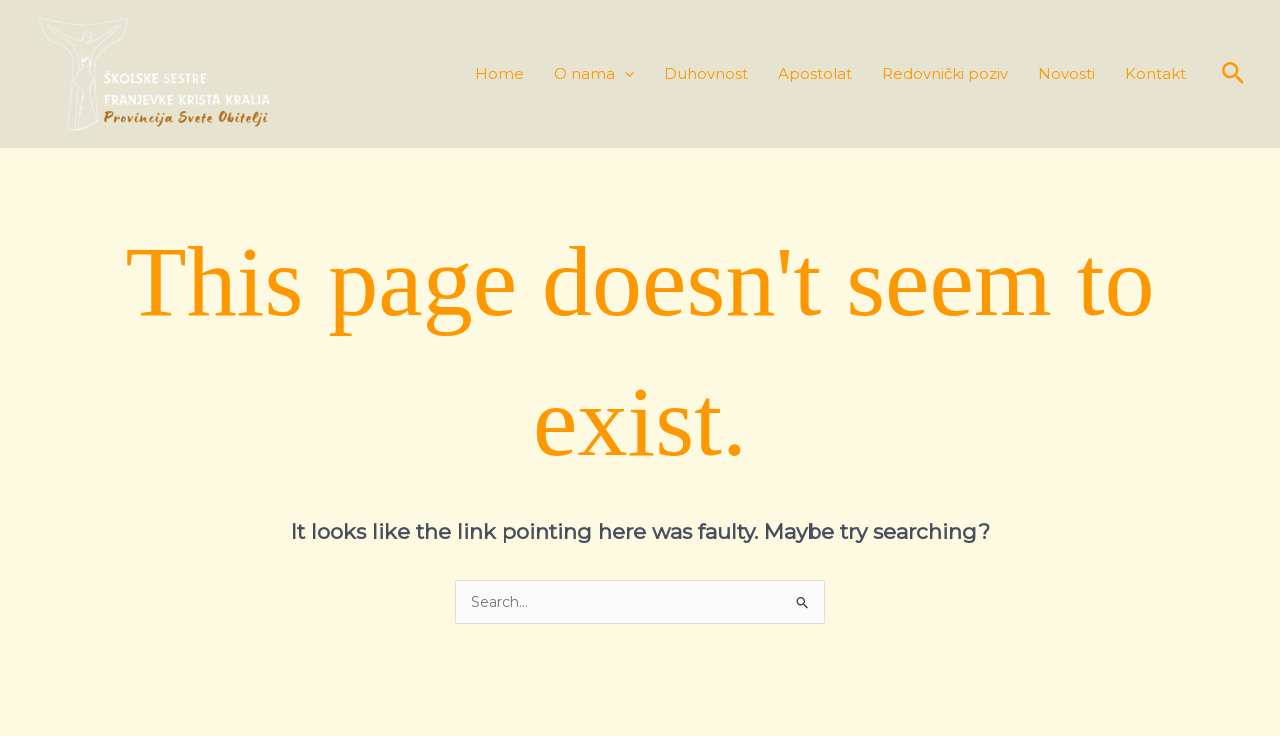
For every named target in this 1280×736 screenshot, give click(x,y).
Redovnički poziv (945, 74)
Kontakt (1155, 74)
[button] (1233, 74)
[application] (624, 74)
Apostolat (815, 74)
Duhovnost (706, 74)
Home (499, 74)
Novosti (1066, 74)
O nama (594, 74)
